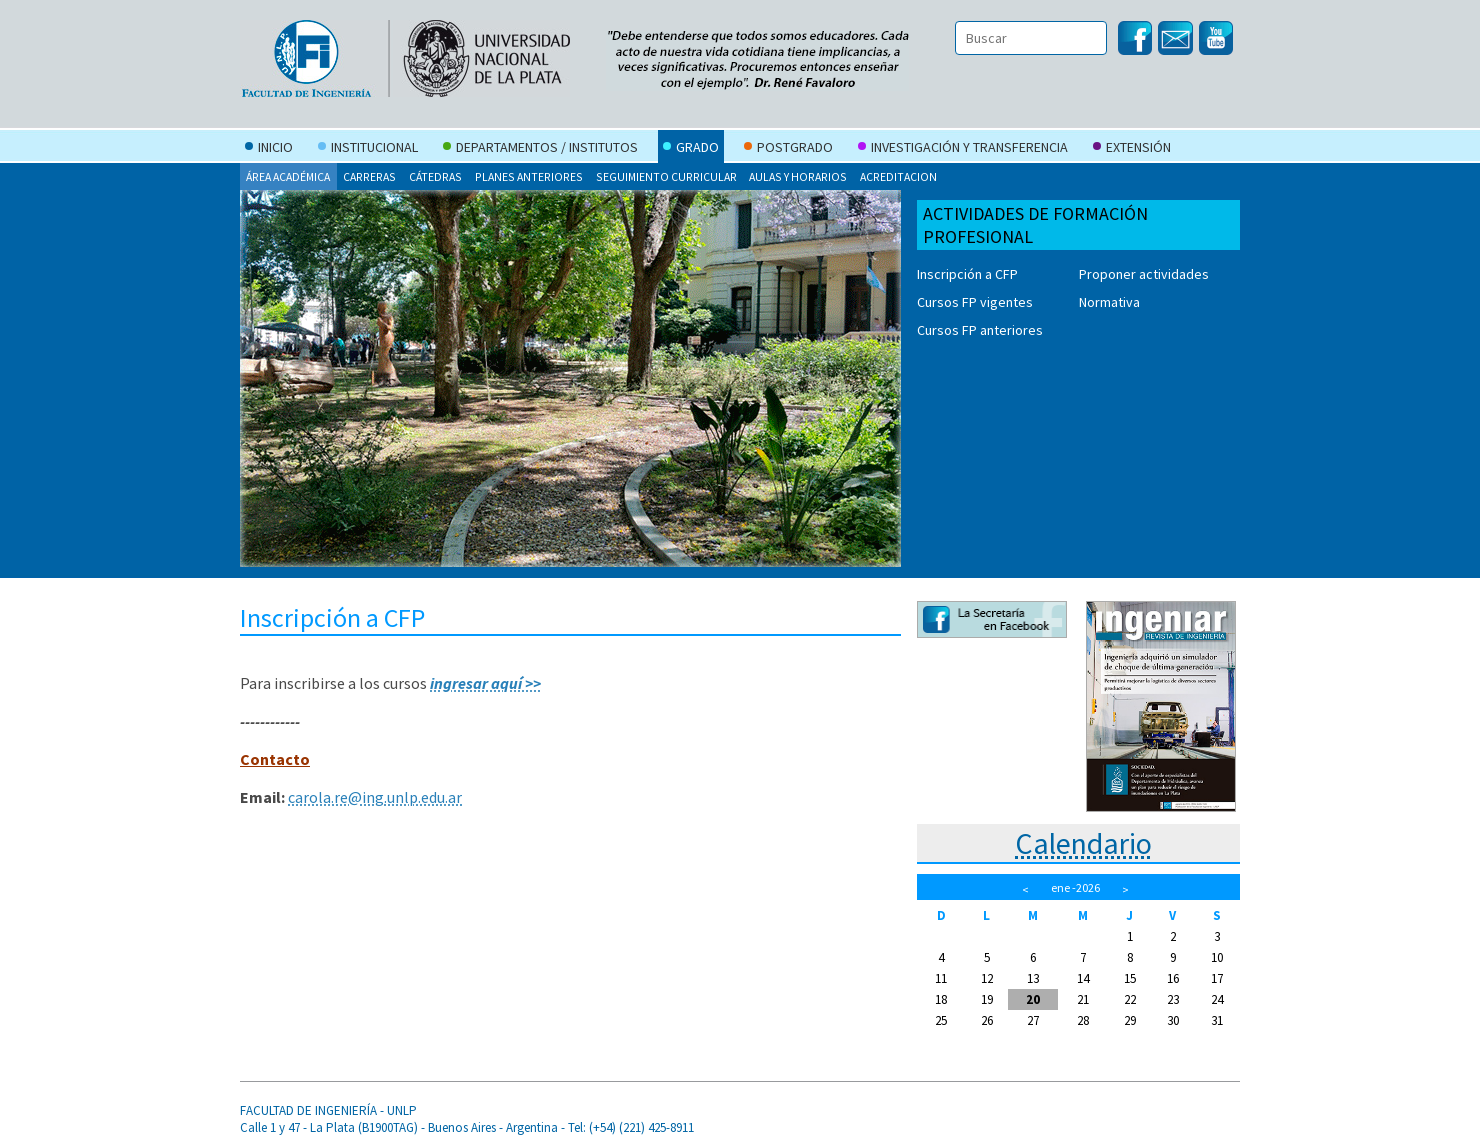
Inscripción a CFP (967, 274)
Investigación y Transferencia (963, 149)
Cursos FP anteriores (980, 330)
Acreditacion (898, 176)
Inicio (269, 149)
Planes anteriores (529, 176)
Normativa (1109, 302)
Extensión (1132, 149)
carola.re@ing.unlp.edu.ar (375, 797)
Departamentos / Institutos (540, 149)
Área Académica (288, 176)
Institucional (368, 149)
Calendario (1083, 843)
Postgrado (788, 149)
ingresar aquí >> (485, 683)
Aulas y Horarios (798, 176)
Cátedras (435, 176)
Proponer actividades (1144, 274)
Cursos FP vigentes (975, 302)
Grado (691, 149)
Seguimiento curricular (666, 176)
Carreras (369, 176)
